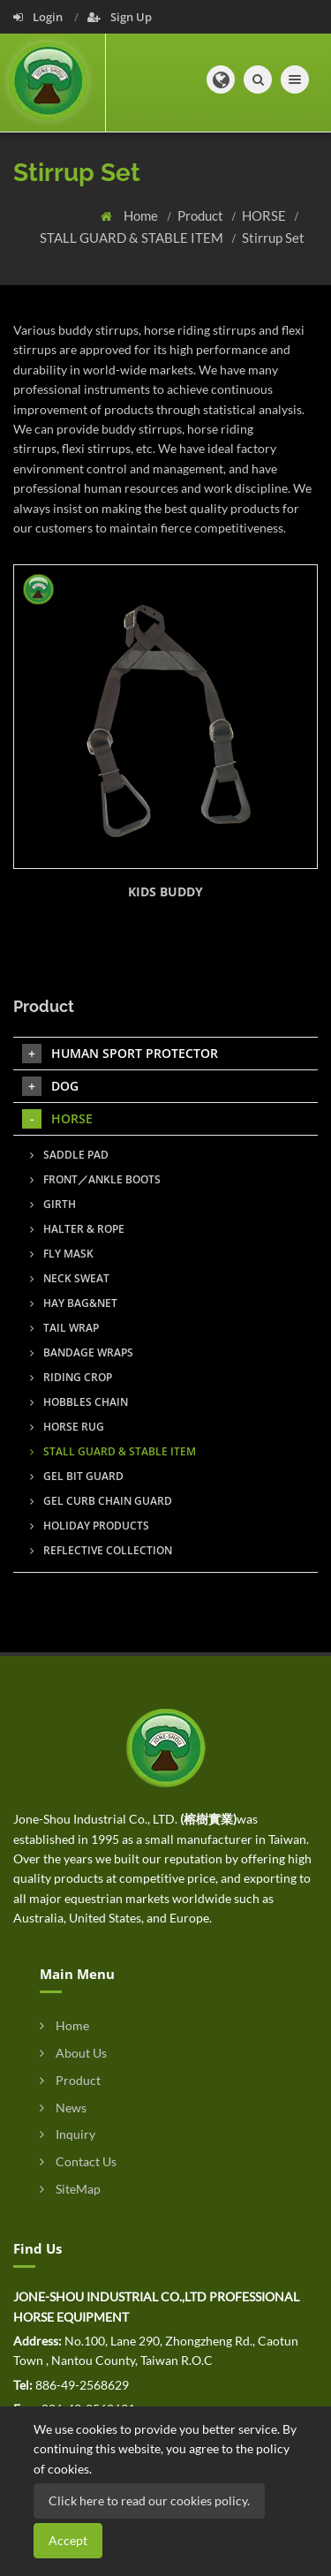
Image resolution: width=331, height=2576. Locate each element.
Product (201, 215)
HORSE (265, 215)
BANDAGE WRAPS (81, 1352)
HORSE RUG (67, 1426)
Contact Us (78, 2161)
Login (39, 17)
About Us (73, 2052)
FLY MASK (62, 1253)
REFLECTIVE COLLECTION (101, 1550)
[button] (221, 79)
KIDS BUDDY (165, 891)
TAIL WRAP (64, 1327)
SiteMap (70, 2188)
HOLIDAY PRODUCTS (89, 1525)
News (63, 2107)
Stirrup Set (273, 238)
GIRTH (53, 1204)
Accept (68, 2540)
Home (142, 215)
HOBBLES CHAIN (79, 1401)
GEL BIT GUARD (77, 1476)
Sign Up (119, 17)
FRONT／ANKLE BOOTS (95, 1179)
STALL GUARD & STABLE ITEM (133, 238)
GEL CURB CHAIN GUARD (101, 1500)
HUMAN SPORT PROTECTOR (120, 1053)
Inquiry (67, 2134)
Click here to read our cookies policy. (149, 2500)
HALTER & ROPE (77, 1228)
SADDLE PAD (69, 1154)
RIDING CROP (71, 1377)
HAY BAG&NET (73, 1303)
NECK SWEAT (69, 1278)
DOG (50, 1086)
